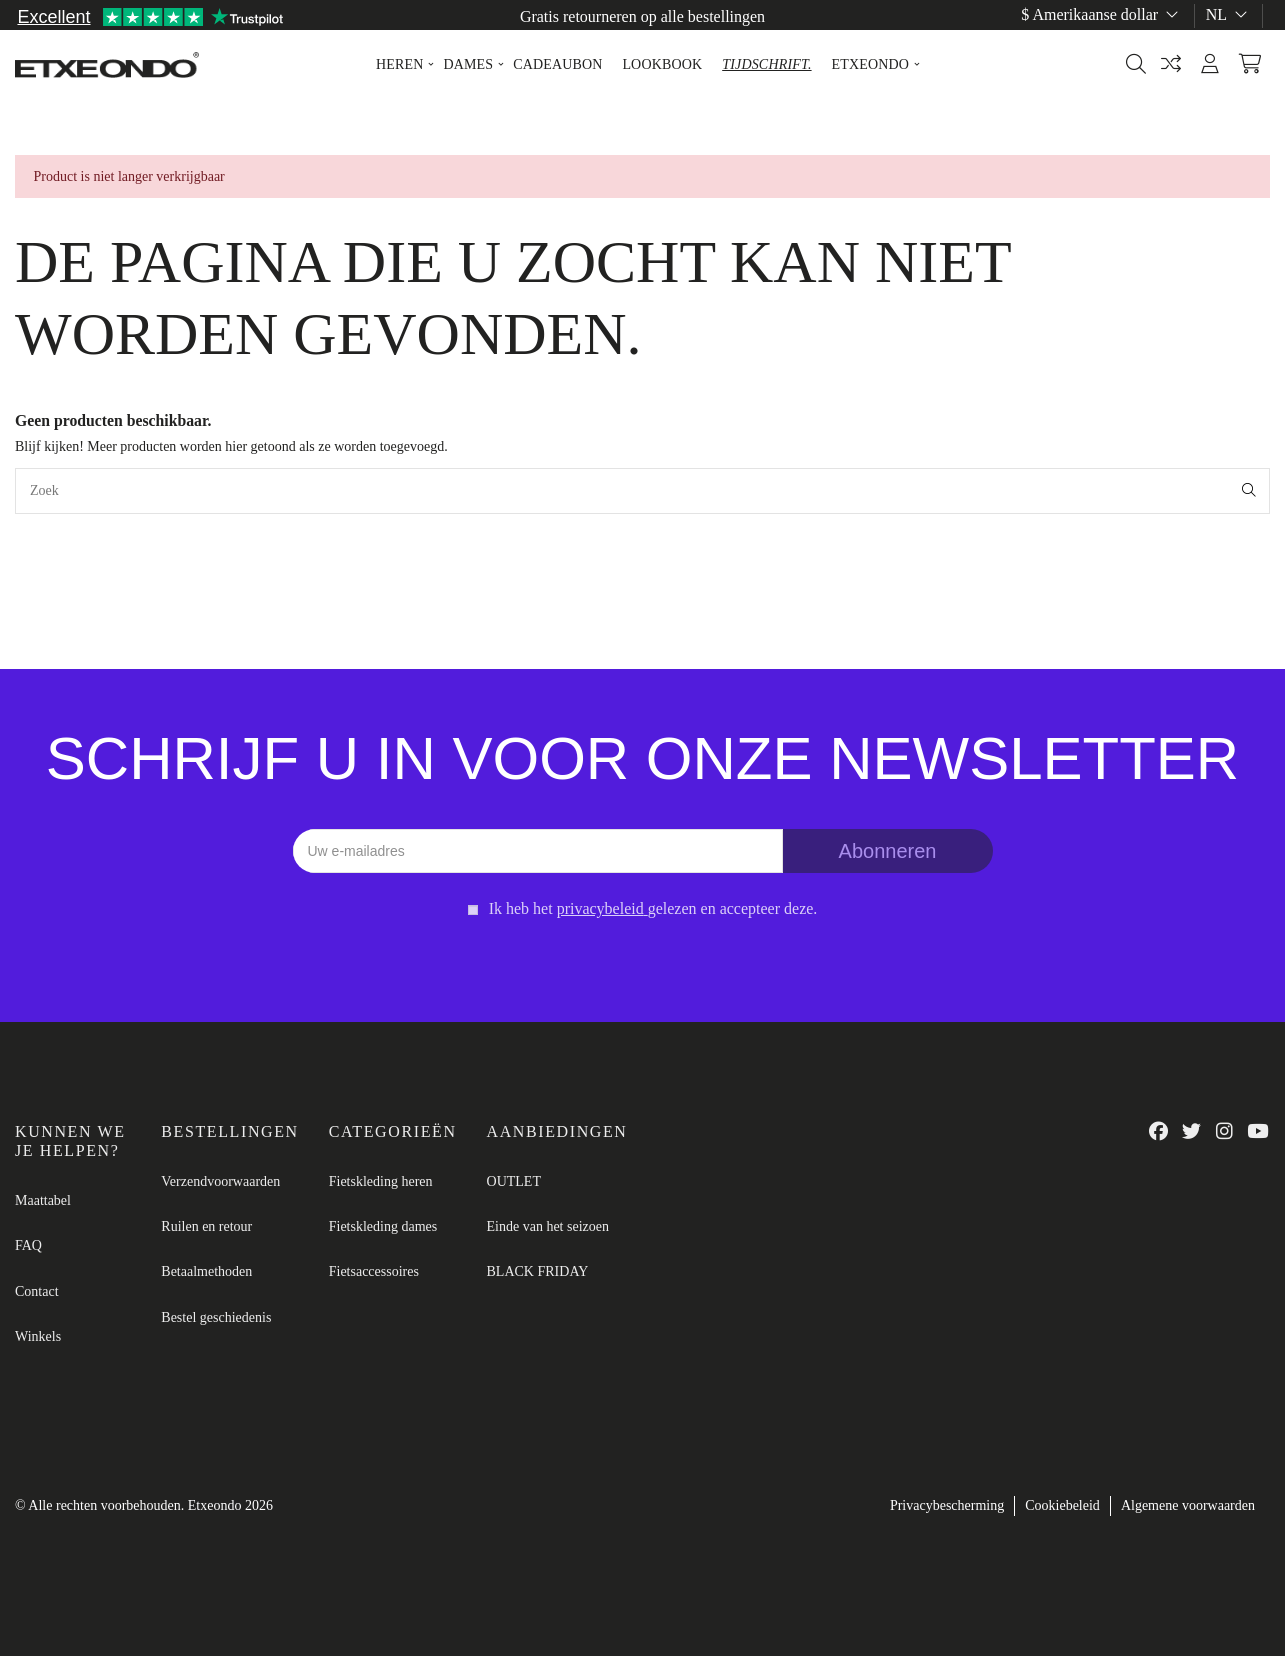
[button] (399, 65)
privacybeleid (600, 908)
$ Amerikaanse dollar (1101, 14)
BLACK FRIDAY (538, 1271)
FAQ (28, 1245)
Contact (37, 1291)
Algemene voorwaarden (1188, 1505)
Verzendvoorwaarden (220, 1181)
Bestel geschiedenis (216, 1317)
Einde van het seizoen (548, 1226)
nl (1228, 14)
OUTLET (514, 1181)
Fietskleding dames (383, 1226)
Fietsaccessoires (374, 1271)
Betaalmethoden (206, 1271)
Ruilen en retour (206, 1226)
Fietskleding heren (381, 1181)
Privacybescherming (947, 1505)
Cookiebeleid (1062, 1505)
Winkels (38, 1336)
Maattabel (1238, 37)
